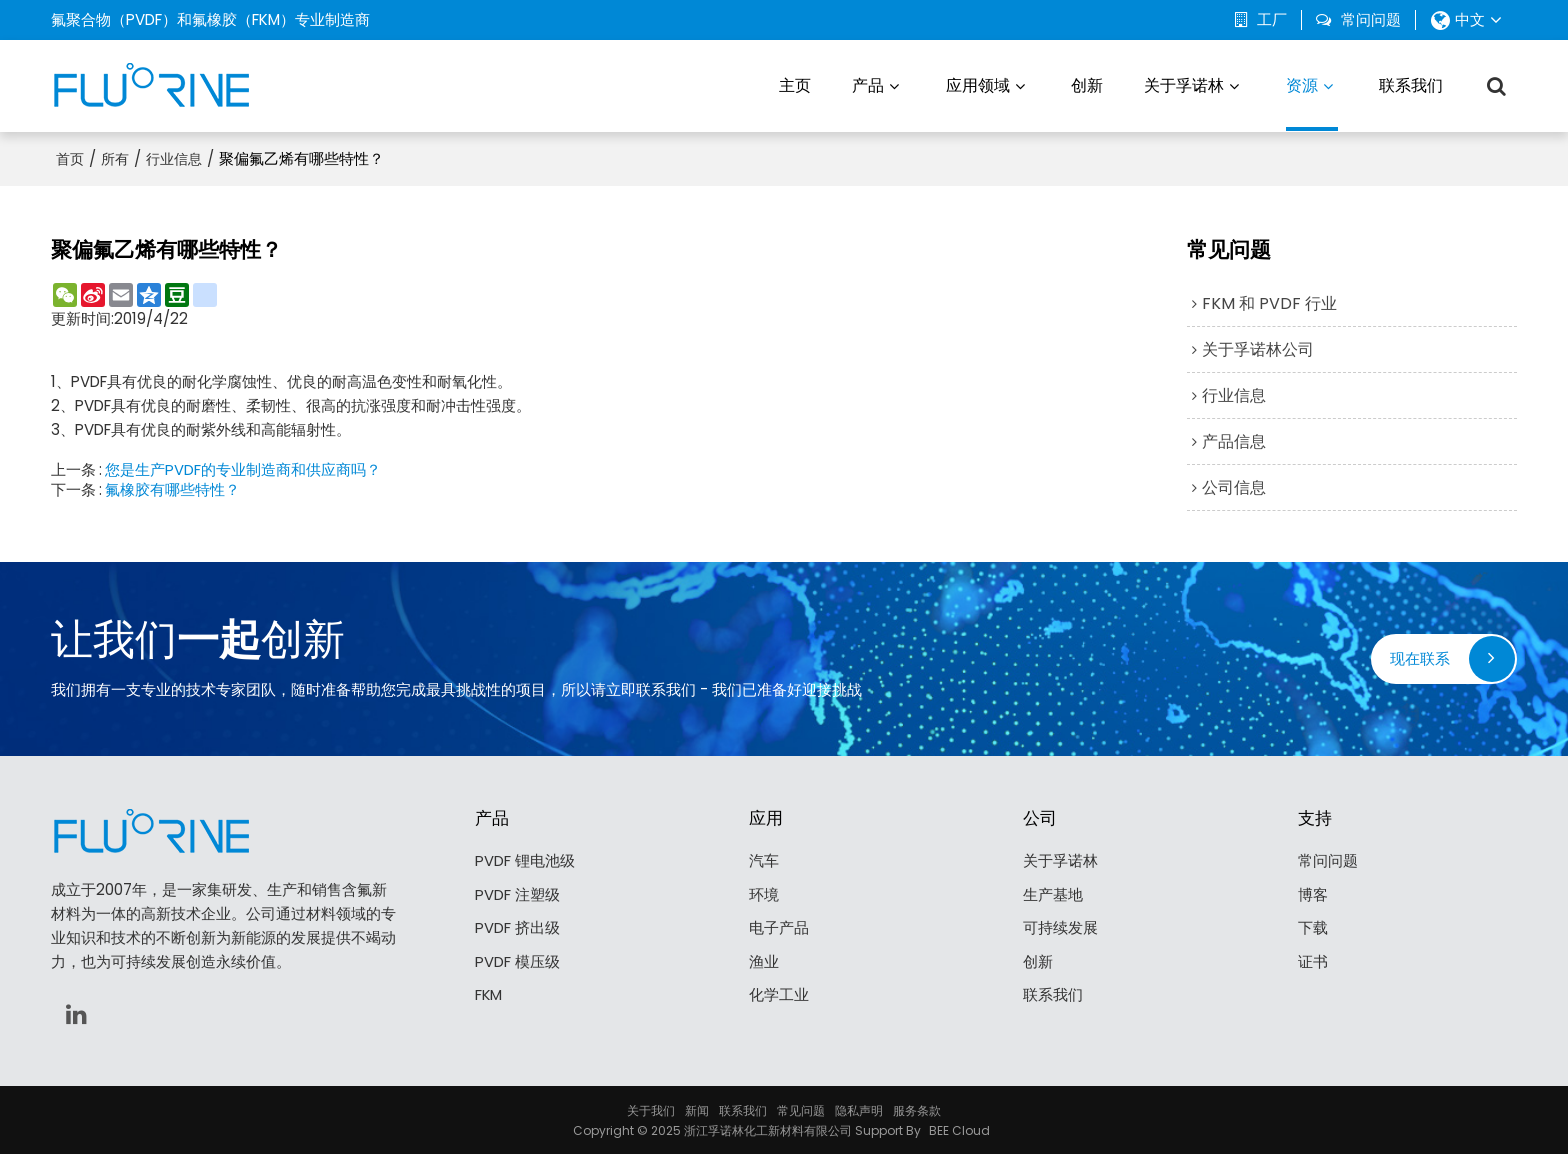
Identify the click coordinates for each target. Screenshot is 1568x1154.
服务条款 (917, 1108)
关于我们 (651, 1108)
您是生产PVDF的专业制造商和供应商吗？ (243, 468)
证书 (1313, 961)
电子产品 (779, 927)
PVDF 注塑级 (517, 893)
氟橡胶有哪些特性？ (172, 488)
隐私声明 (859, 1108)
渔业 (764, 961)
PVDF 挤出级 (517, 927)
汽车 (764, 859)
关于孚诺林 (1184, 84)
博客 (1313, 893)
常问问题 (1371, 20)
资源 (1312, 101)
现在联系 (1420, 656)
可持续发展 (1060, 927)
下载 (1313, 927)
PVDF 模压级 (517, 961)
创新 (1087, 84)
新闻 (697, 1108)
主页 (795, 84)
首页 (70, 157)
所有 (115, 157)
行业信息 (174, 157)
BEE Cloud (959, 1128)
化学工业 (779, 994)
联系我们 (1411, 84)
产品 (868, 84)
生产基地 (1053, 893)
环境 (764, 893)
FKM (489, 994)
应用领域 (978, 84)
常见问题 (801, 1108)
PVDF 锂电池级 (525, 859)
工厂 (1272, 20)
